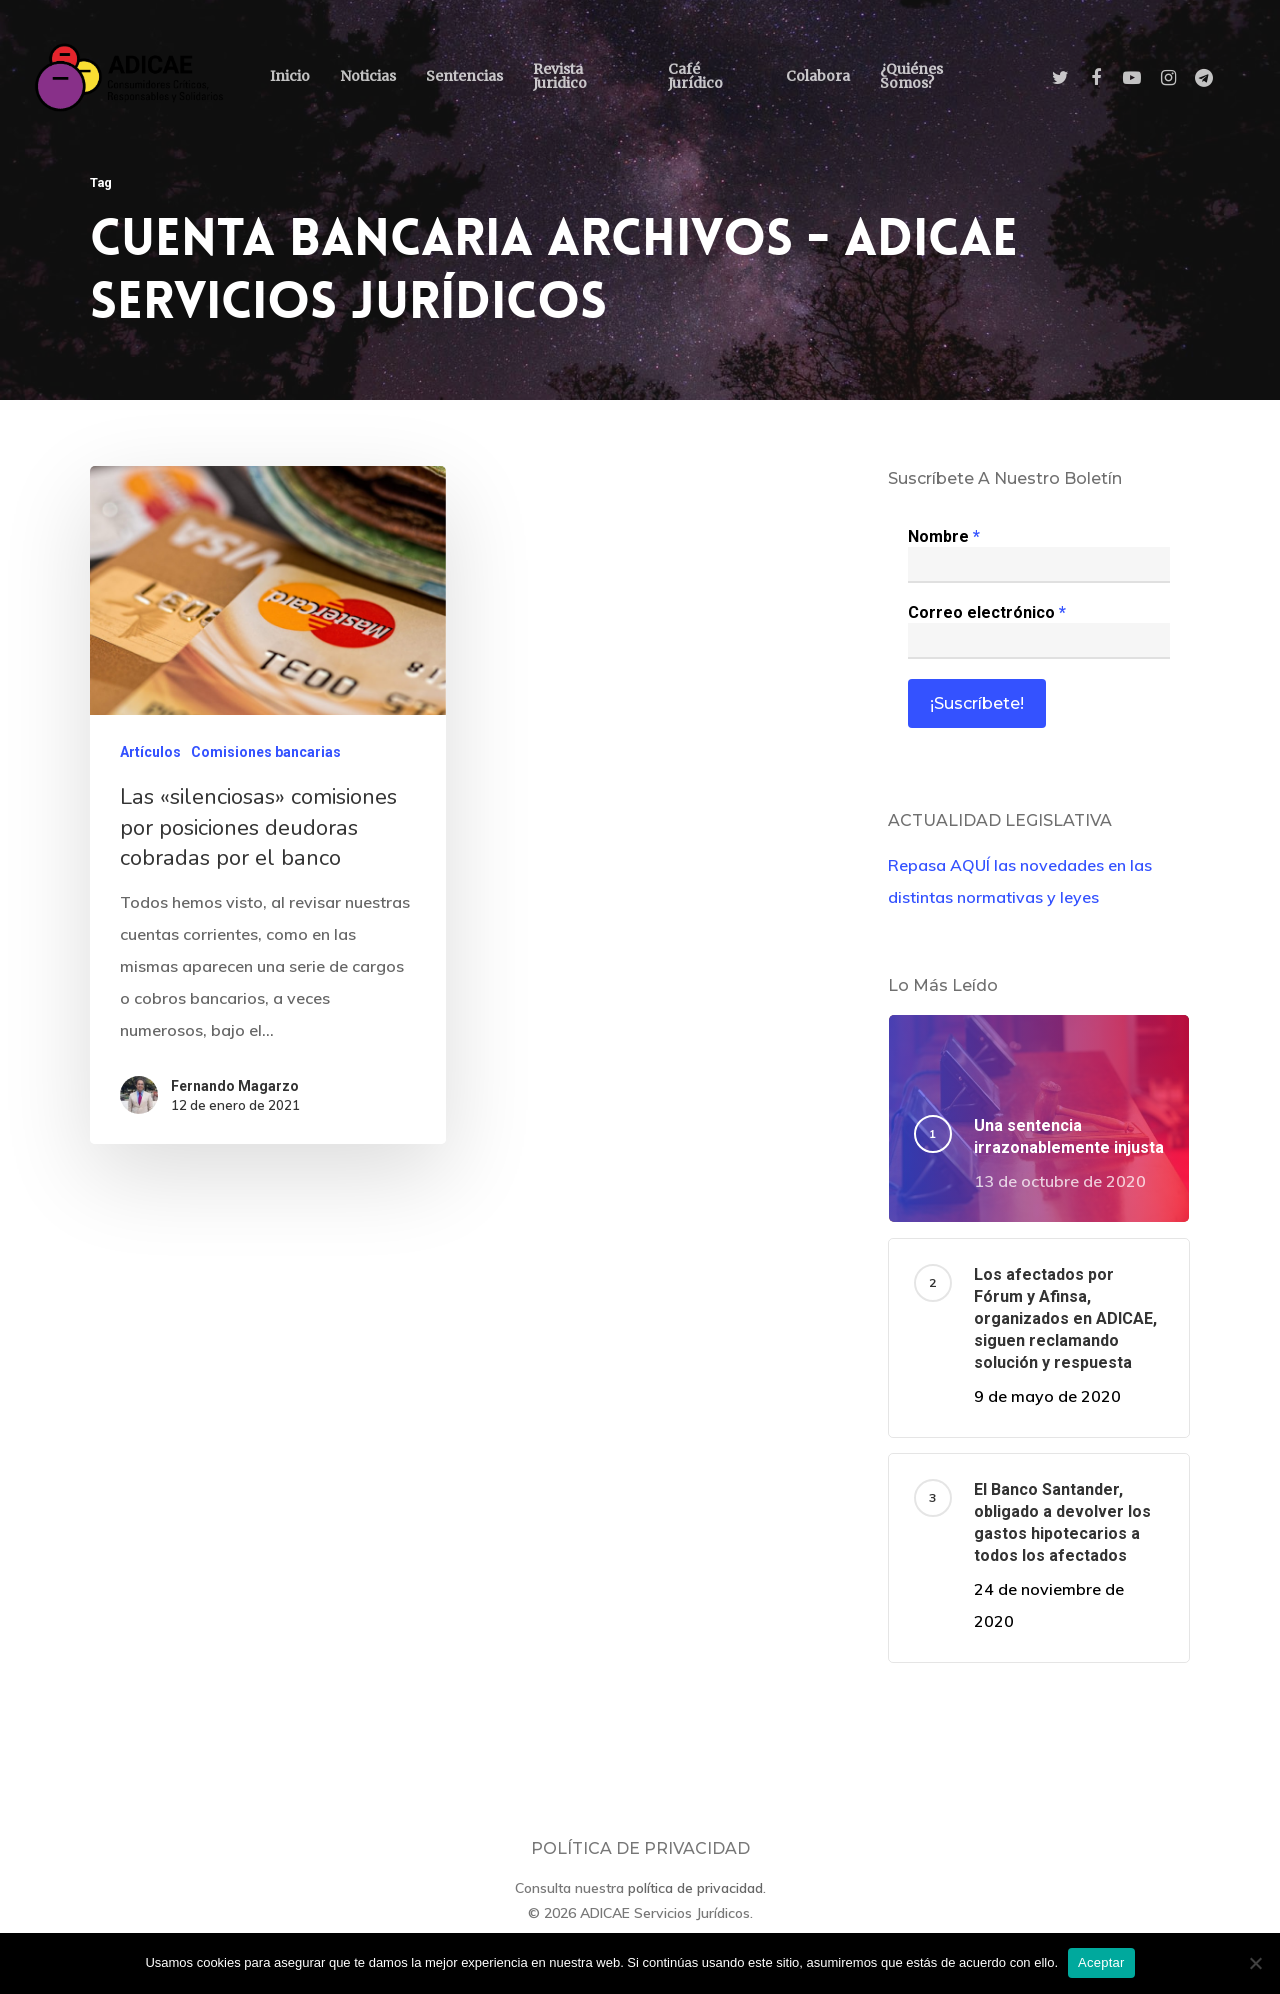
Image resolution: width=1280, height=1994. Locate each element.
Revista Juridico (560, 76)
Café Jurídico (695, 76)
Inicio (290, 76)
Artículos (150, 760)
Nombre (944, 536)
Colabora (818, 76)
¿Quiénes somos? (911, 76)
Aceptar (1101, 1962)
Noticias (368, 76)
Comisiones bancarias (266, 760)
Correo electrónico (987, 612)
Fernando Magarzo (235, 1092)
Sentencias (464, 76)
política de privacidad (695, 1888)
